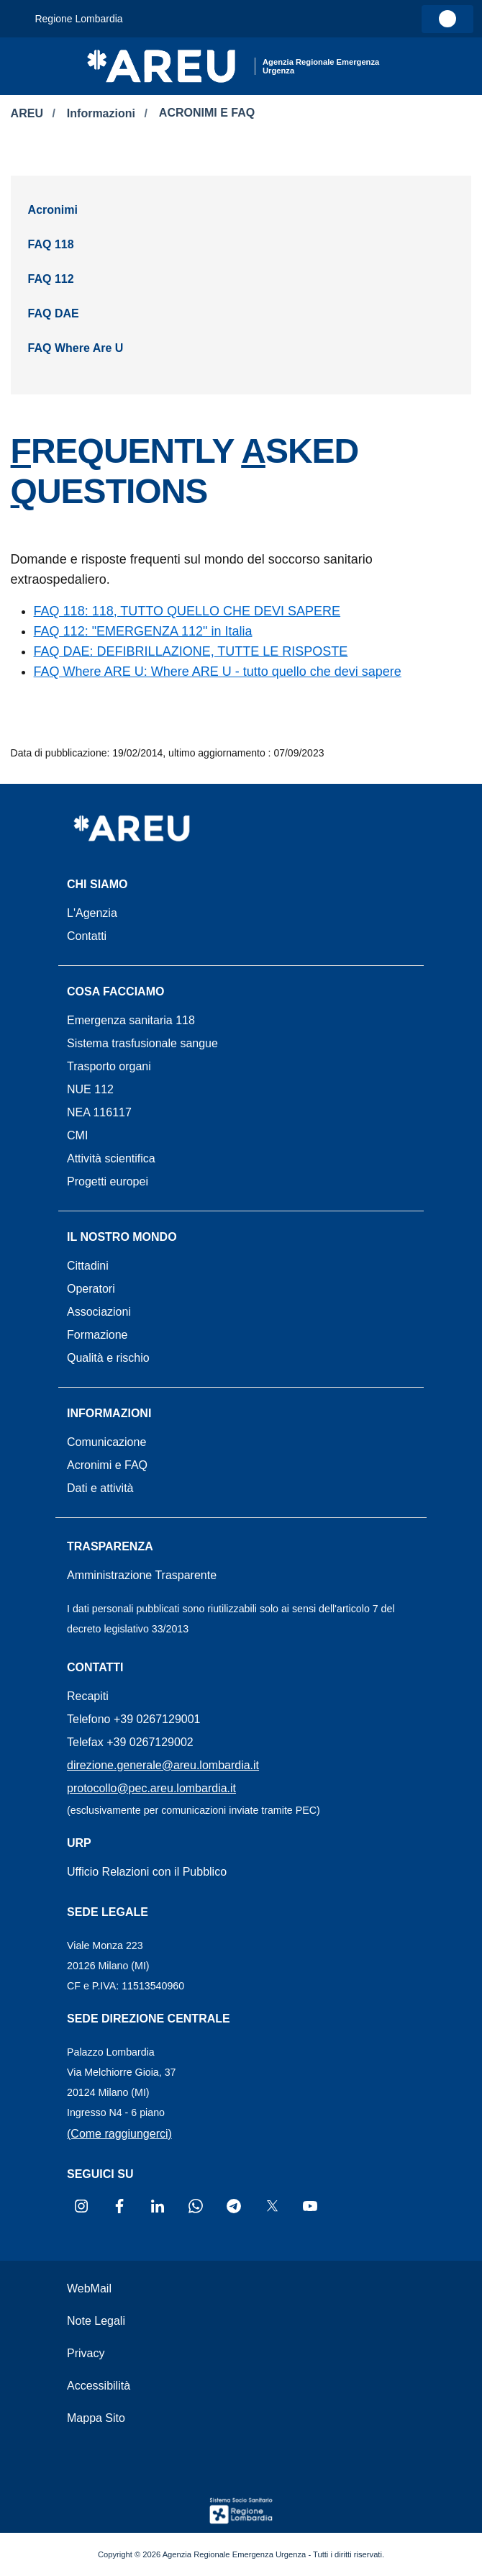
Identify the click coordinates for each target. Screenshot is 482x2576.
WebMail (89, 2288)
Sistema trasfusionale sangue (142, 1043)
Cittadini (88, 1266)
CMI (77, 1135)
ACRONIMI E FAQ (207, 113)
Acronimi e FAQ (107, 1465)
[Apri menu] (21, 59)
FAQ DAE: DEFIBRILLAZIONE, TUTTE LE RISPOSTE (191, 651)
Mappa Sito (96, 2418)
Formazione (97, 1335)
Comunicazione (106, 1442)
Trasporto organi (109, 1066)
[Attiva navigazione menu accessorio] (20, 18)
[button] (418, 66)
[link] (447, 19)
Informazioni (103, 113)
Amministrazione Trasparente (142, 1575)
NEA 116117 (99, 1112)
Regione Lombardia (78, 18)
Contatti (86, 936)
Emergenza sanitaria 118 (131, 1020)
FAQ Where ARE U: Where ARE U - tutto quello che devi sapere (217, 671)
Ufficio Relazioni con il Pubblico (147, 1872)
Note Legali (96, 2321)
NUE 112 (90, 1089)
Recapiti (88, 1696)
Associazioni (99, 1312)
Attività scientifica (111, 1158)
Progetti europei (107, 1181)
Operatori (91, 1289)
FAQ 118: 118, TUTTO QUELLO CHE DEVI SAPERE (187, 611)
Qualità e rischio (108, 1358)
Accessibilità (98, 2386)
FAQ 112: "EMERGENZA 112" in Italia (143, 631)
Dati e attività (100, 1488)
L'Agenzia (92, 913)
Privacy (85, 2353)
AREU (29, 113)
